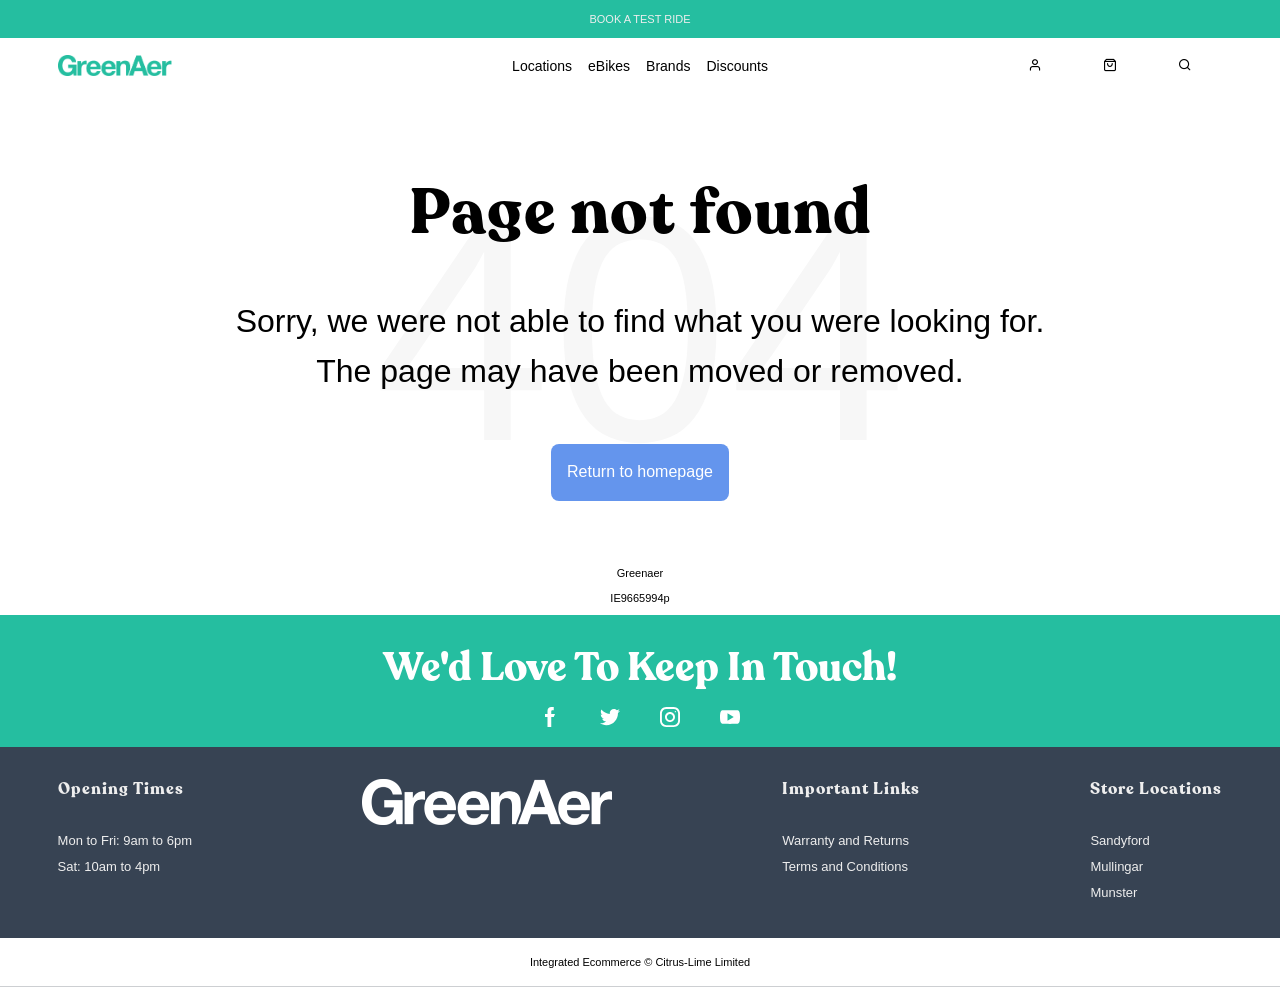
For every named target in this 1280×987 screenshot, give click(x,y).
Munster (1113, 892)
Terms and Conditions (845, 866)
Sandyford (1119, 840)
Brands (668, 66)
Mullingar (1116, 866)
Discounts (736, 66)
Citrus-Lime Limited (702, 962)
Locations (542, 66)
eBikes (609, 66)
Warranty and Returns (845, 840)
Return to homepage (640, 471)
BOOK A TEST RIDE (639, 19)
